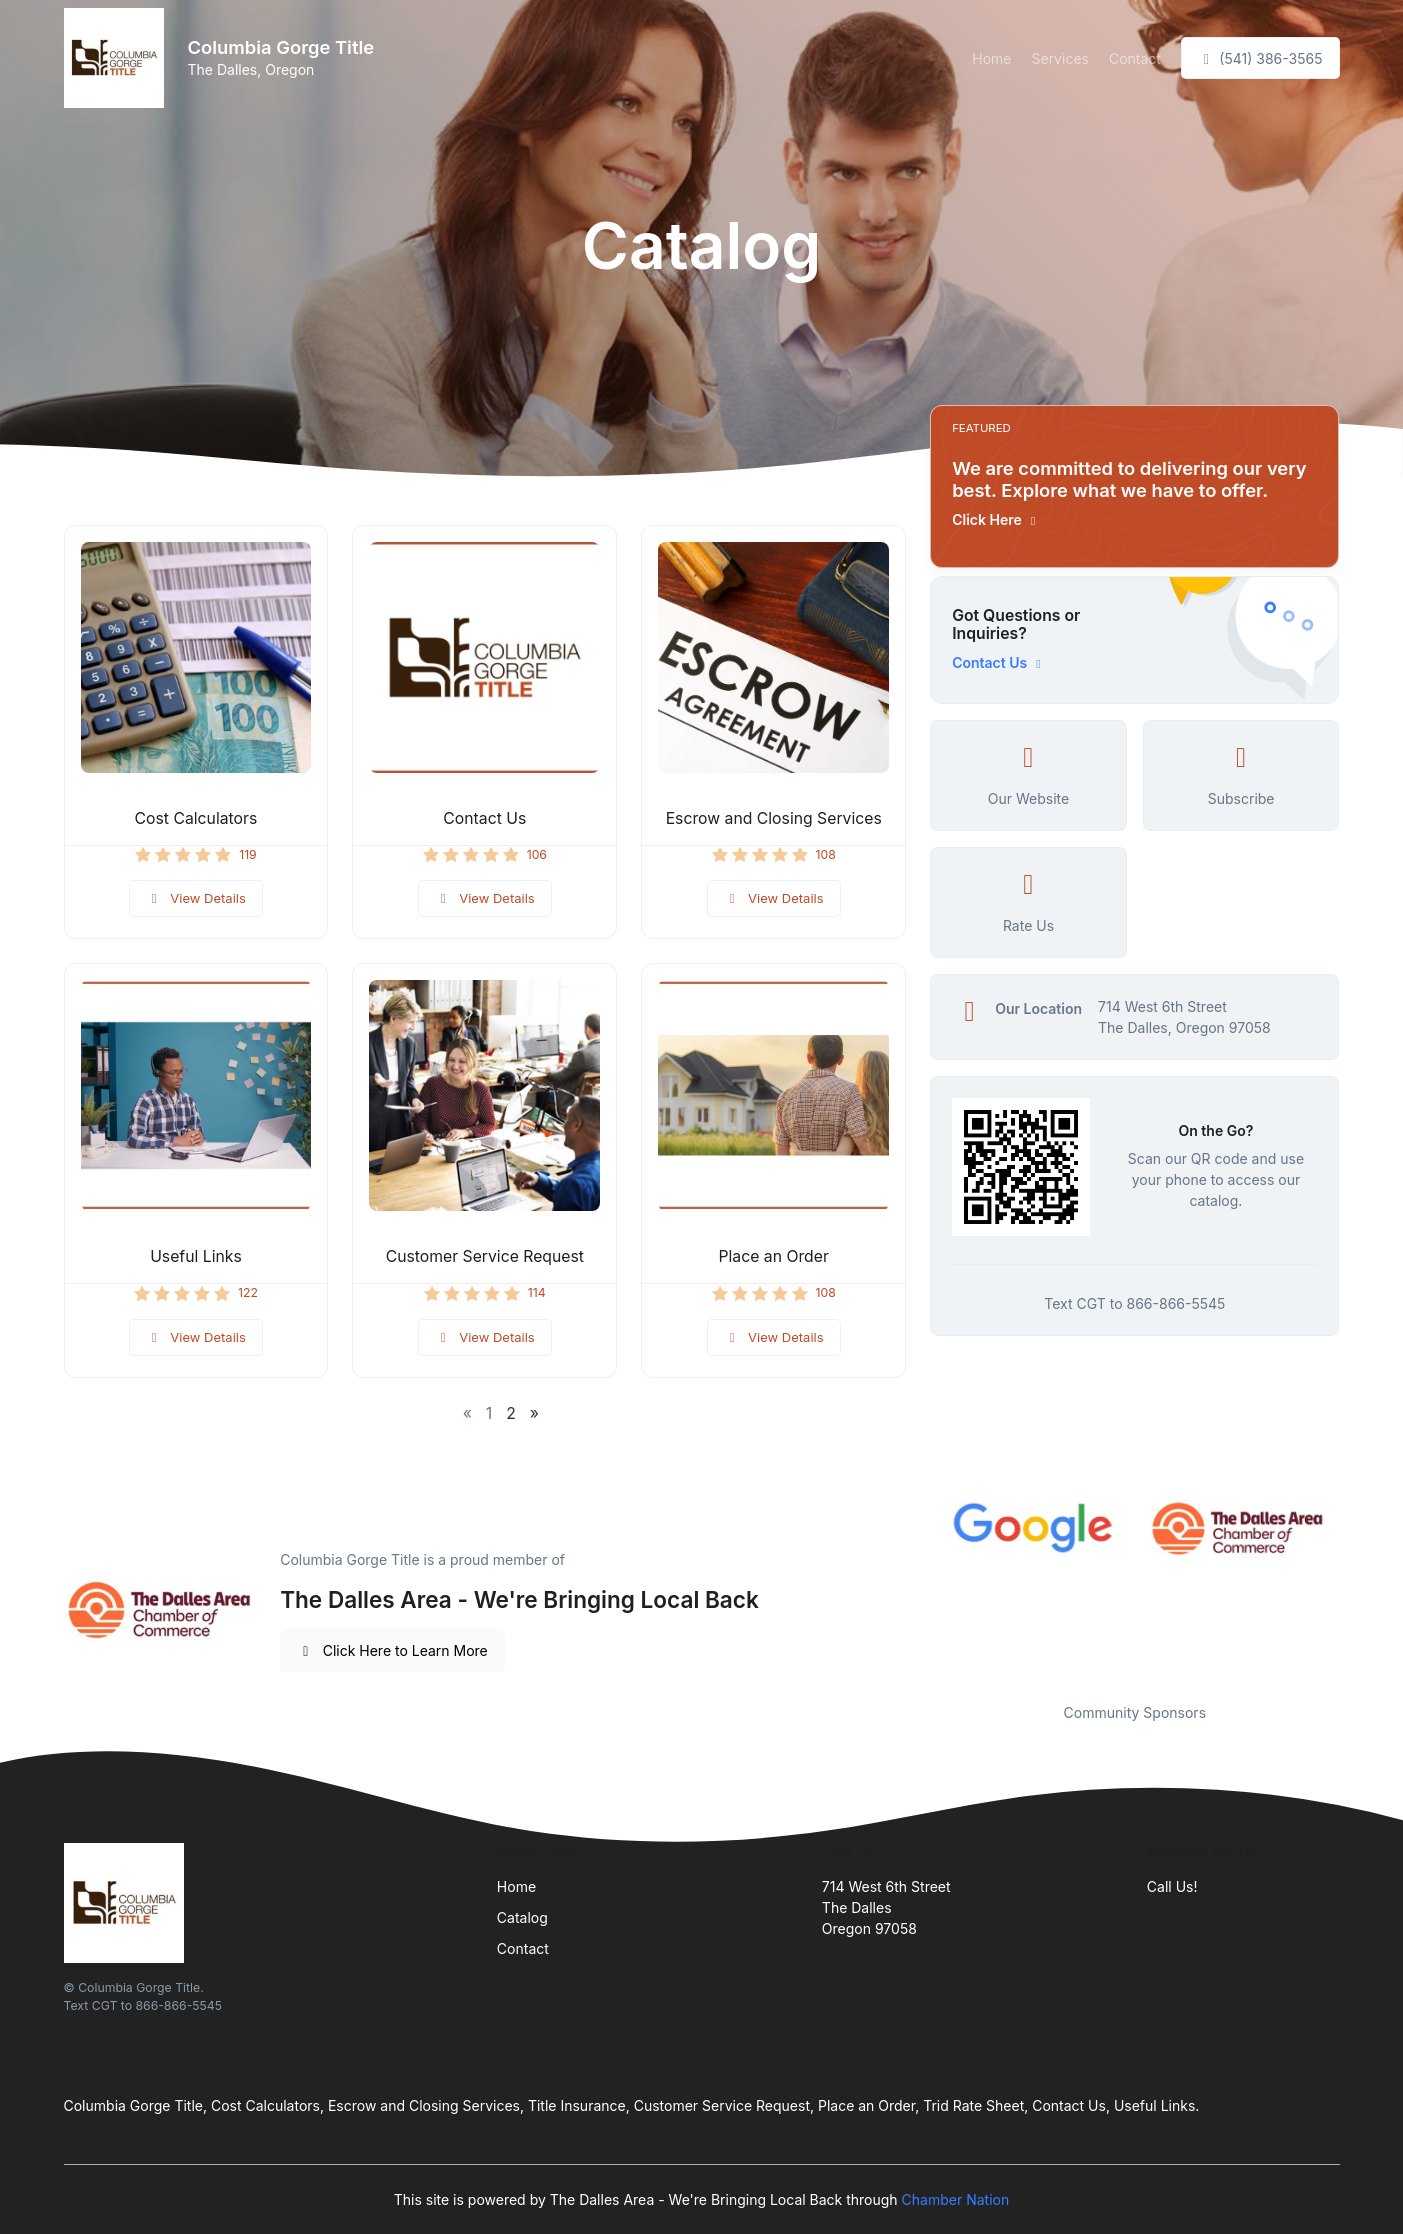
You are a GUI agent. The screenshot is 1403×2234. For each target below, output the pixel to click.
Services (1059, 58)
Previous (915, 1588)
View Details (196, 898)
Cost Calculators (196, 818)
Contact (1135, 58)
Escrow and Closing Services (774, 818)
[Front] (118, 58)
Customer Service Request (485, 1256)
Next (1354, 1588)
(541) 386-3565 (1260, 58)
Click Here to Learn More (392, 1650)
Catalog (522, 1917)
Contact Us (484, 818)
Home (991, 58)
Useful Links (196, 1256)
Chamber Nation (956, 2199)
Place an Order (774, 1256)
